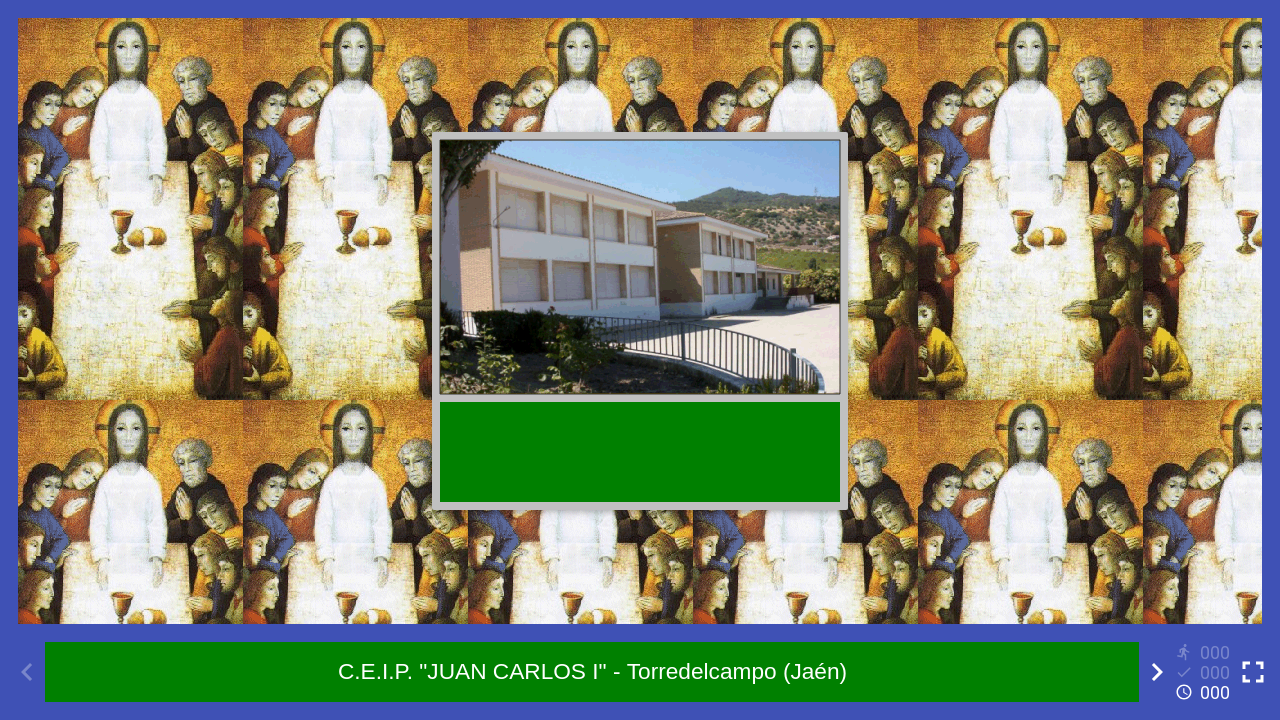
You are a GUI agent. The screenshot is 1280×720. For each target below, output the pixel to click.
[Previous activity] (27, 672)
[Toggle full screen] (1253, 672)
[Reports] (1205, 672)
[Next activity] (1157, 672)
